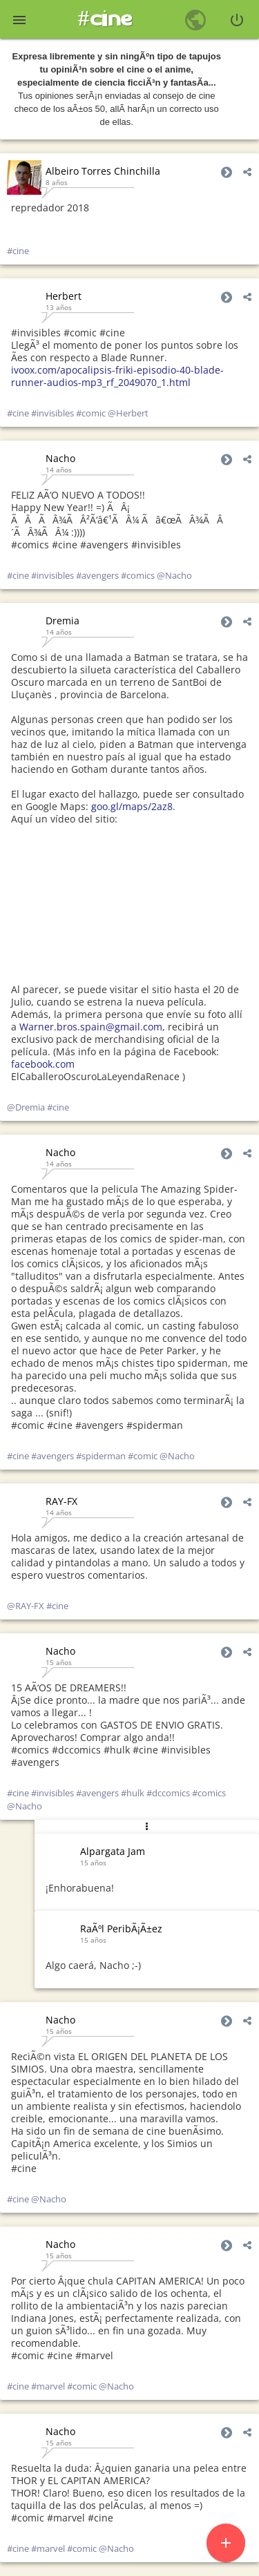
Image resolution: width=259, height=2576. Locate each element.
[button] (19, 19)
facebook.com (43, 1063)
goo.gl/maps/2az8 (132, 806)
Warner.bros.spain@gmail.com (90, 1026)
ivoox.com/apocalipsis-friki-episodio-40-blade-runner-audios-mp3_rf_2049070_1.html (117, 376)
